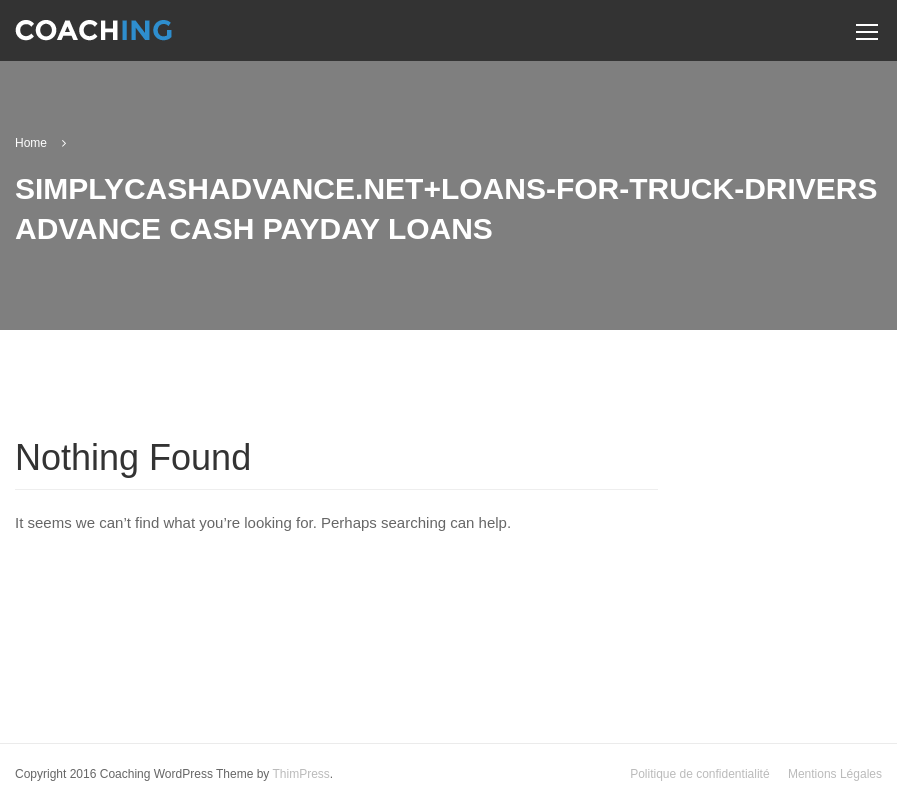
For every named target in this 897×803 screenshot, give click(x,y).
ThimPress (300, 774)
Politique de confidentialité (699, 774)
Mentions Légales (835, 774)
